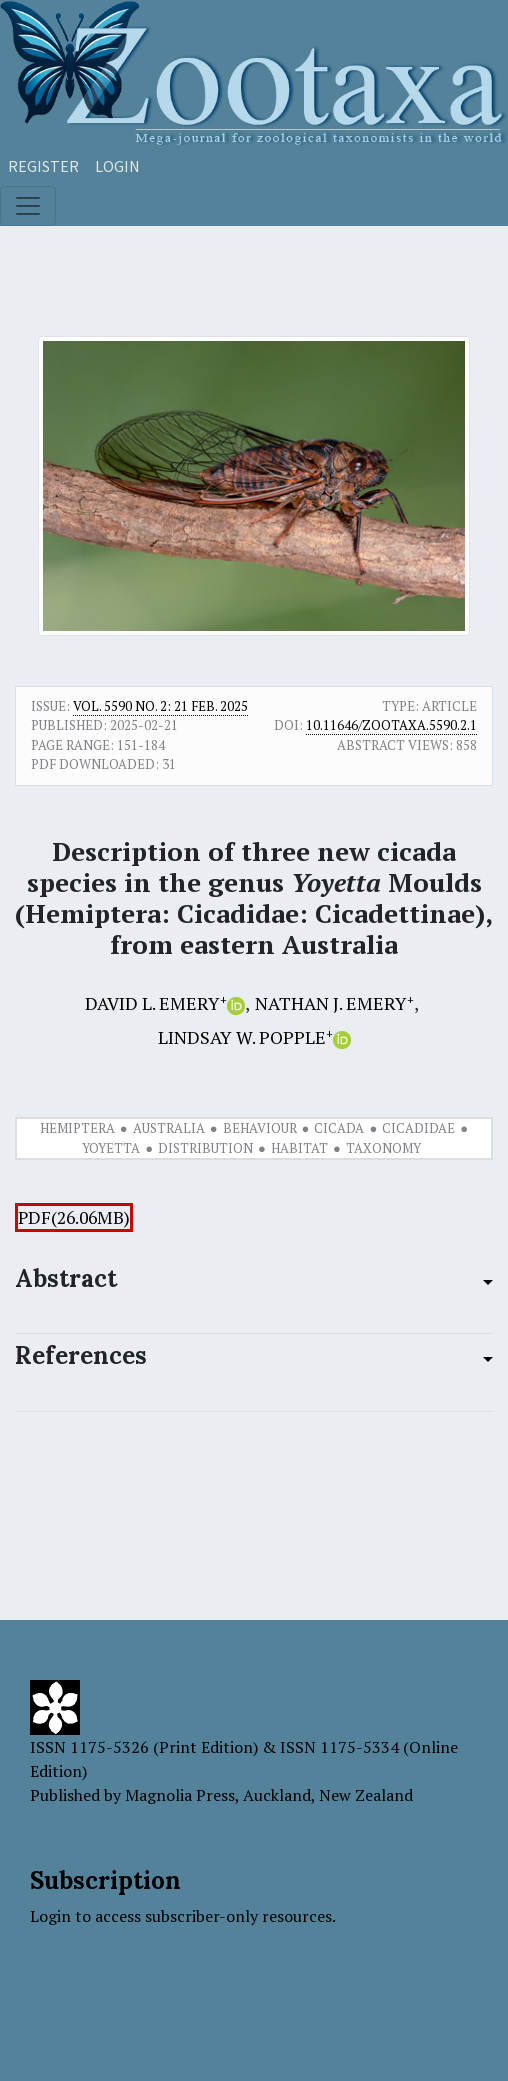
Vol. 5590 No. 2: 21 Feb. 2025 (160, 706)
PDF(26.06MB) (74, 1217)
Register (43, 166)
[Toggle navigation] (28, 206)
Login (117, 166)
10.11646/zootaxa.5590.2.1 (391, 725)
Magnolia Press (180, 1795)
